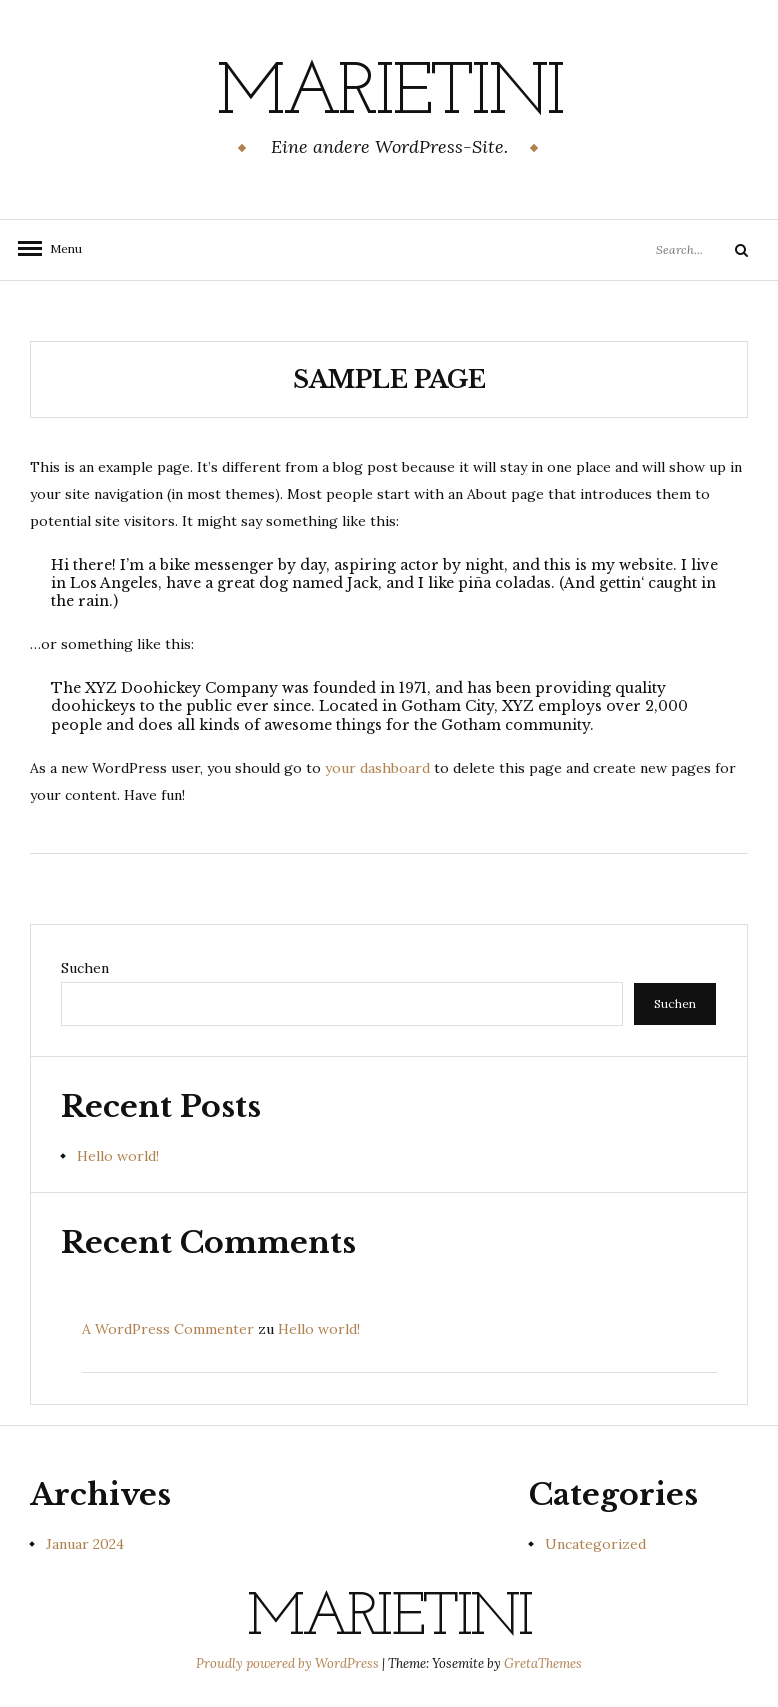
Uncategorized (595, 1544)
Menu (60, 248)
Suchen (85, 968)
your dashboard (377, 768)
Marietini (389, 95)
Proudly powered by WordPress (289, 1663)
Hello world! (118, 1156)
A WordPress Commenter (168, 1329)
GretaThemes (543, 1663)
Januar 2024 (85, 1544)
